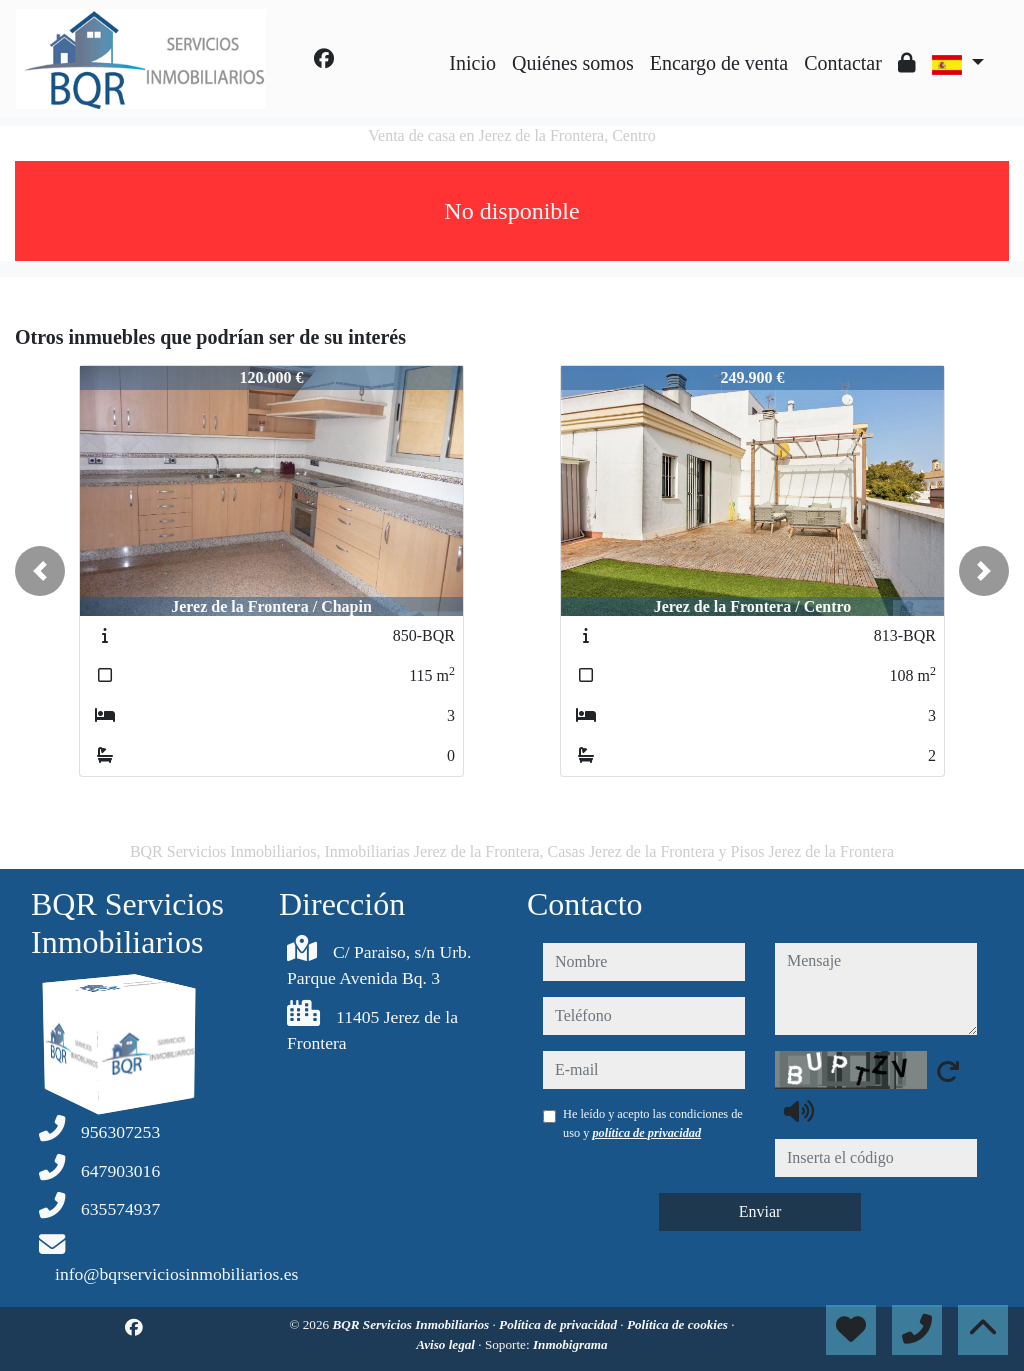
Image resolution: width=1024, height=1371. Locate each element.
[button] (40, 571)
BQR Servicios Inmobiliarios (412, 1324)
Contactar (843, 63)
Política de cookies (679, 1324)
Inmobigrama (570, 1344)
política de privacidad (646, 1133)
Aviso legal (447, 1344)
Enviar (760, 1211)
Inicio (472, 63)
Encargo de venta (719, 63)
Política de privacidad (559, 1324)
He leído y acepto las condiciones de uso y (653, 1123)
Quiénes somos (573, 63)
